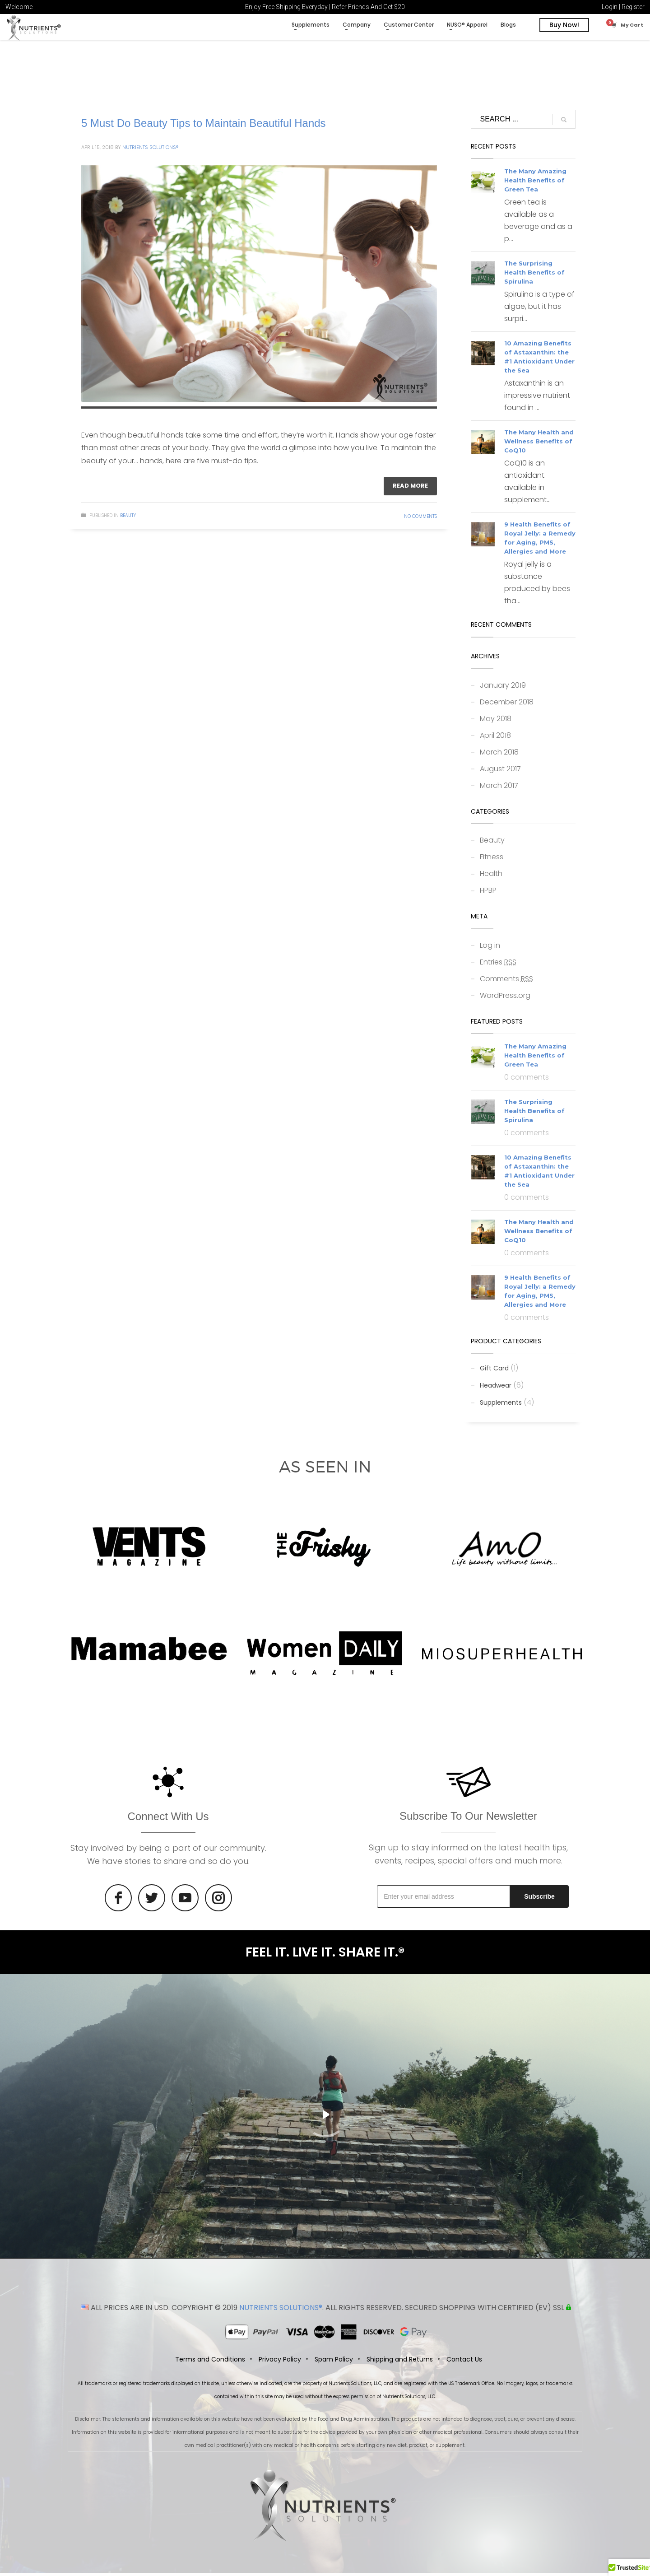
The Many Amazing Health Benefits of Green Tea (535, 183)
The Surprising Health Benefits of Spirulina (534, 276)
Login (610, 6)
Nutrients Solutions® (150, 150)
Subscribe (539, 1900)
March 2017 (499, 788)
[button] (629, 2567)
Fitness (491, 860)
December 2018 (507, 705)
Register (633, 6)
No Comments (420, 519)
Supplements (501, 1405)
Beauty (128, 518)
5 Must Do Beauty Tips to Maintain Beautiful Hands (203, 126)
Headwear (495, 1388)
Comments (506, 982)
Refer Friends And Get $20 (368, 6)
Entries (498, 965)
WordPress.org (505, 998)
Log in (490, 948)
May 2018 (495, 722)
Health (491, 876)
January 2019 (503, 688)
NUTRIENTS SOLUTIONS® (280, 2311)
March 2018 (499, 755)
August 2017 (500, 772)
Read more (410, 488)
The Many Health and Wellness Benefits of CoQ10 (539, 444)
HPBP (488, 893)
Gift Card (494, 1371)
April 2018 (495, 738)
